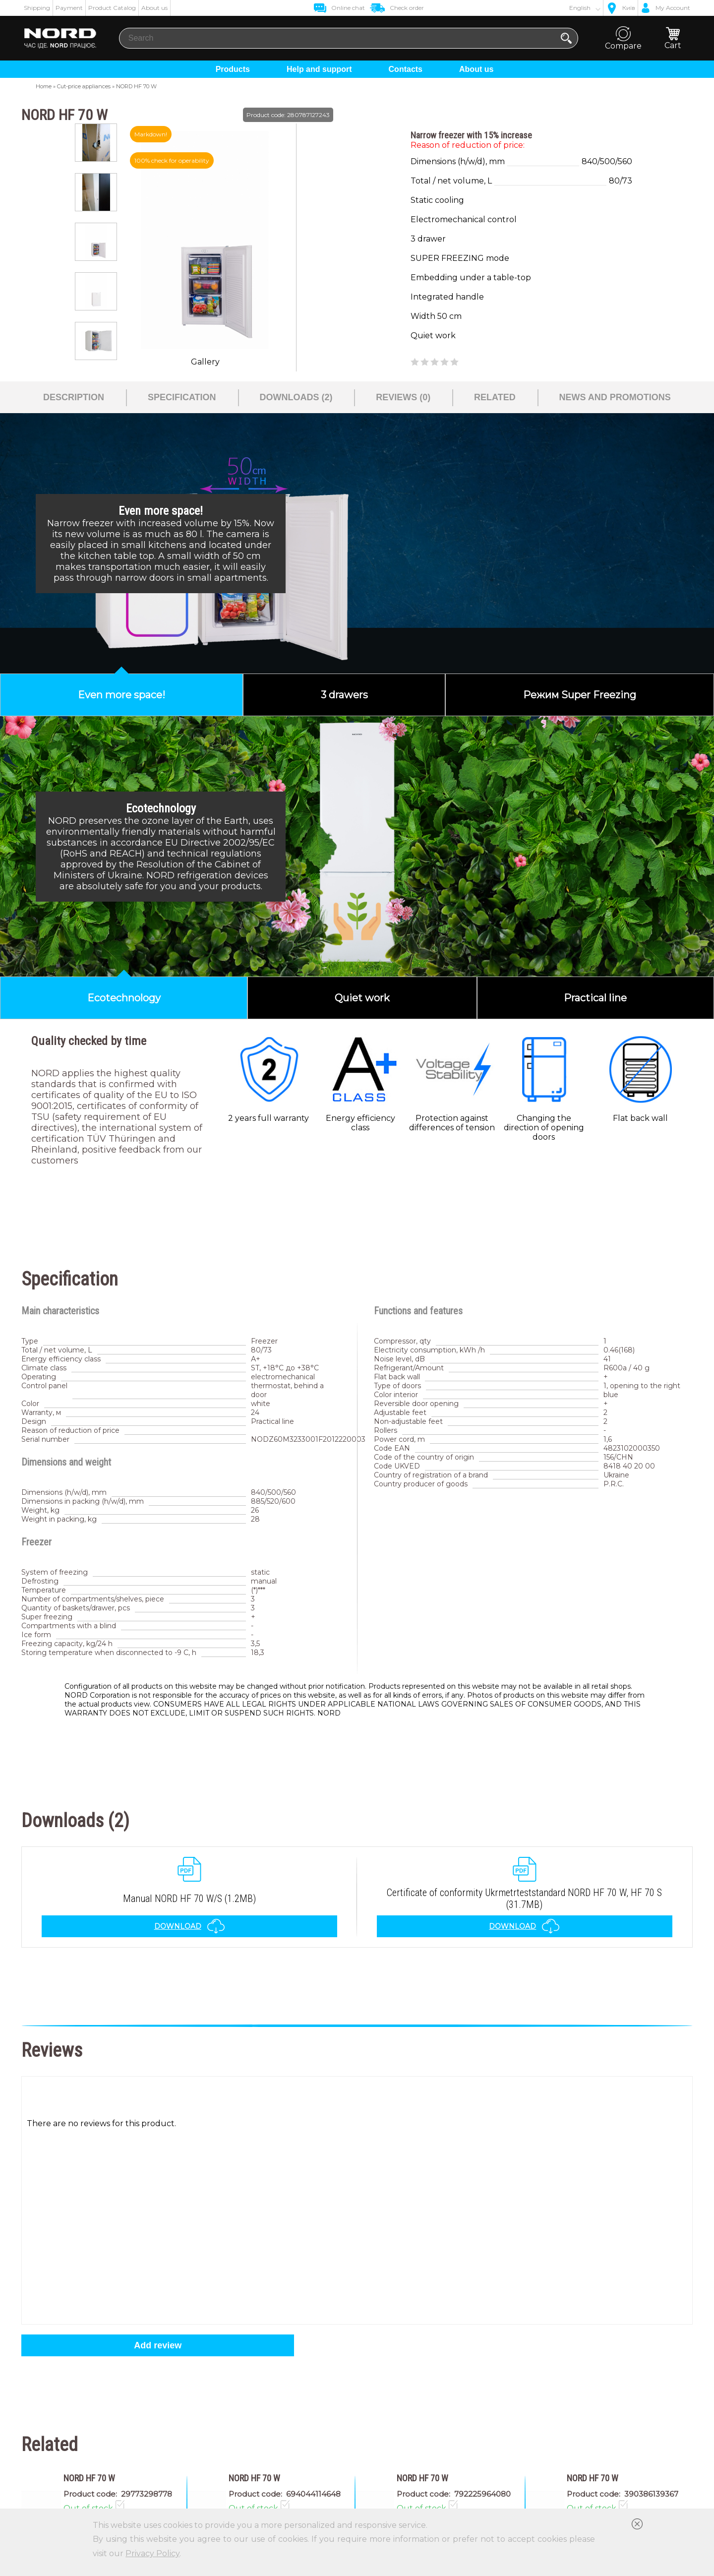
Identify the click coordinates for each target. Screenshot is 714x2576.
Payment (69, 7)
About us (154, 7)
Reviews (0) (403, 397)
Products (233, 69)
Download (189, 1926)
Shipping (37, 7)
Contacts (405, 69)
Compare (623, 38)
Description (73, 397)
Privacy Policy (152, 2553)
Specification (182, 397)
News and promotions (615, 397)
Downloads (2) (295, 397)
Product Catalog (112, 7)
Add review (157, 2345)
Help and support (319, 69)
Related (495, 397)
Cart (672, 38)
